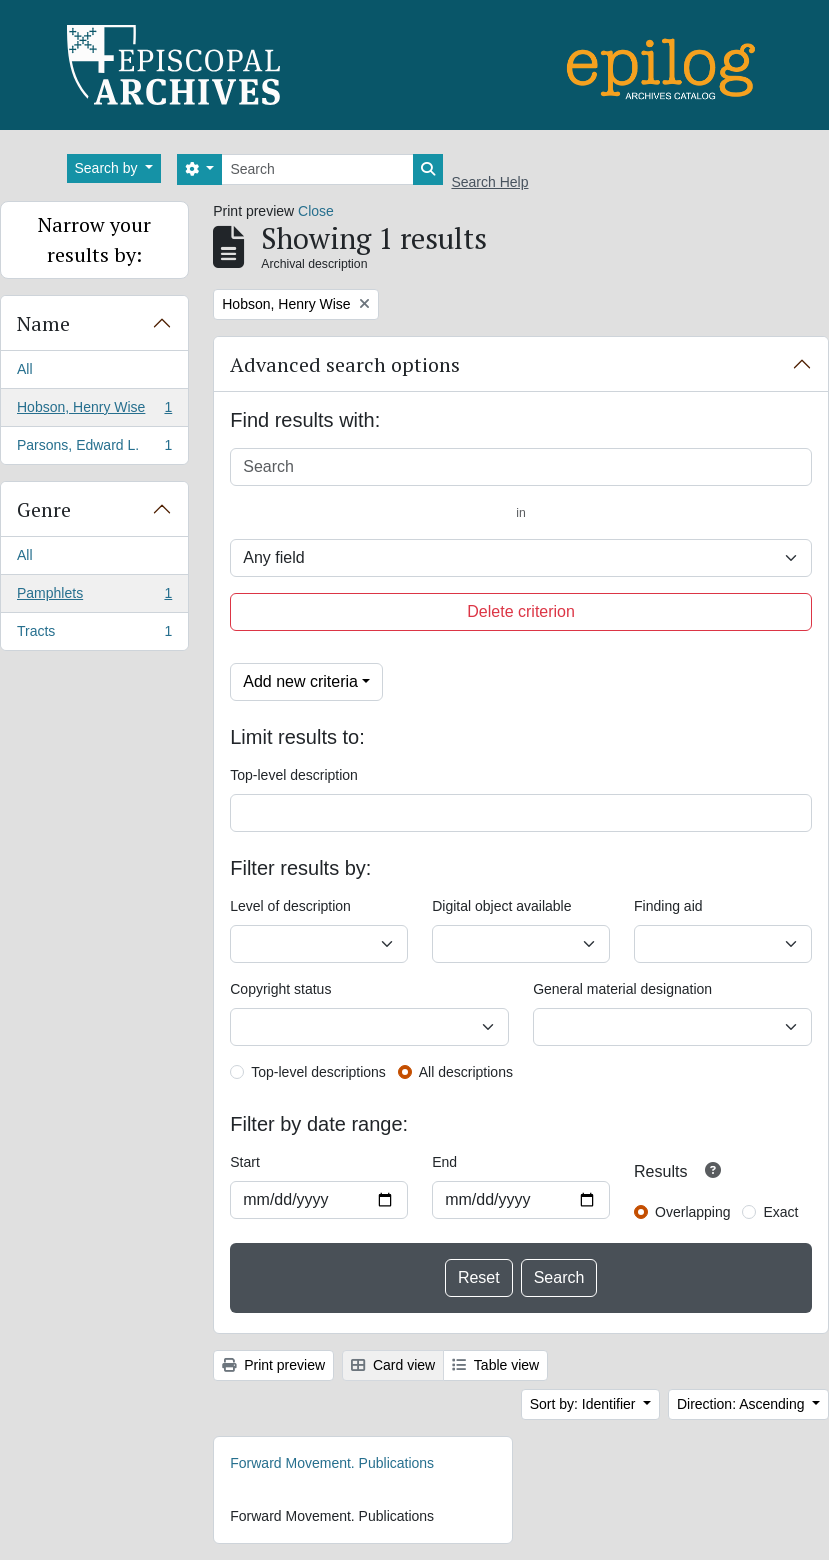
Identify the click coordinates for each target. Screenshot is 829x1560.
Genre (44, 509)
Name (43, 323)
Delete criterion (521, 611)
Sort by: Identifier (585, 1404)
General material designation (622, 989)
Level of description (290, 906)
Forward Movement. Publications (332, 1463)
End (444, 1162)
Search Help (489, 182)
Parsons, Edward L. (94, 449)
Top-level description (294, 775)
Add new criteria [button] (300, 681)
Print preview (273, 1365)
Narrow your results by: (94, 239)
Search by (108, 168)
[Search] (317, 169)
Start (245, 1162)
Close (316, 211)
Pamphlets (94, 597)
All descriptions (466, 1072)
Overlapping (693, 1212)
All (25, 369)
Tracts (94, 635)
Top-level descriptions (318, 1072)
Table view (495, 1365)
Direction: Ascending (743, 1404)
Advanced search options (345, 364)
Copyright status (280, 989)
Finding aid (668, 906)
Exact (780, 1212)
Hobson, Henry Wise (94, 411)
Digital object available (501, 906)
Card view (393, 1365)
